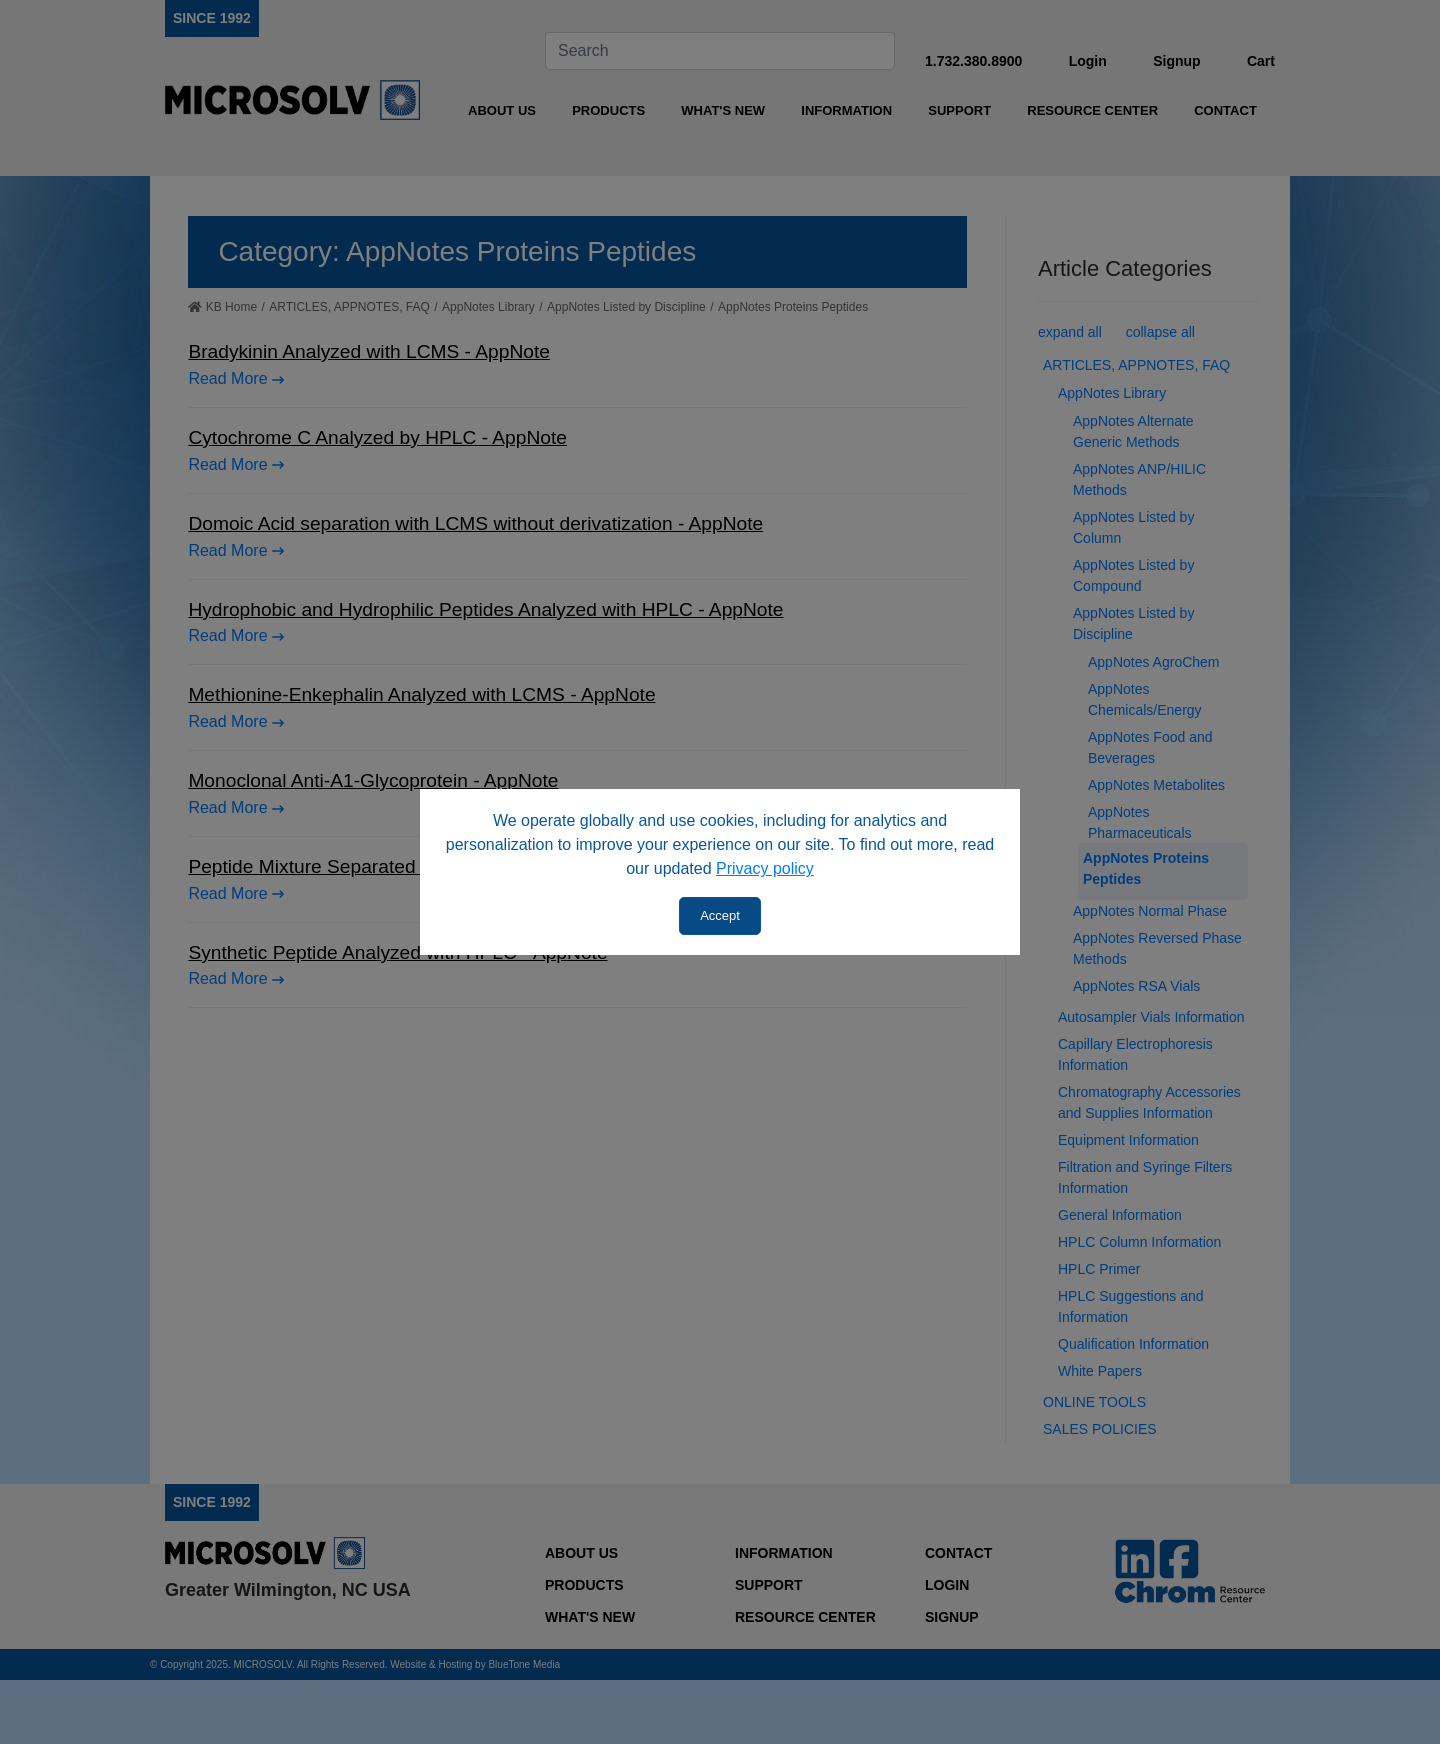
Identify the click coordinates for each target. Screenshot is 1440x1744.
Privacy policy (765, 868)
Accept (720, 915)
